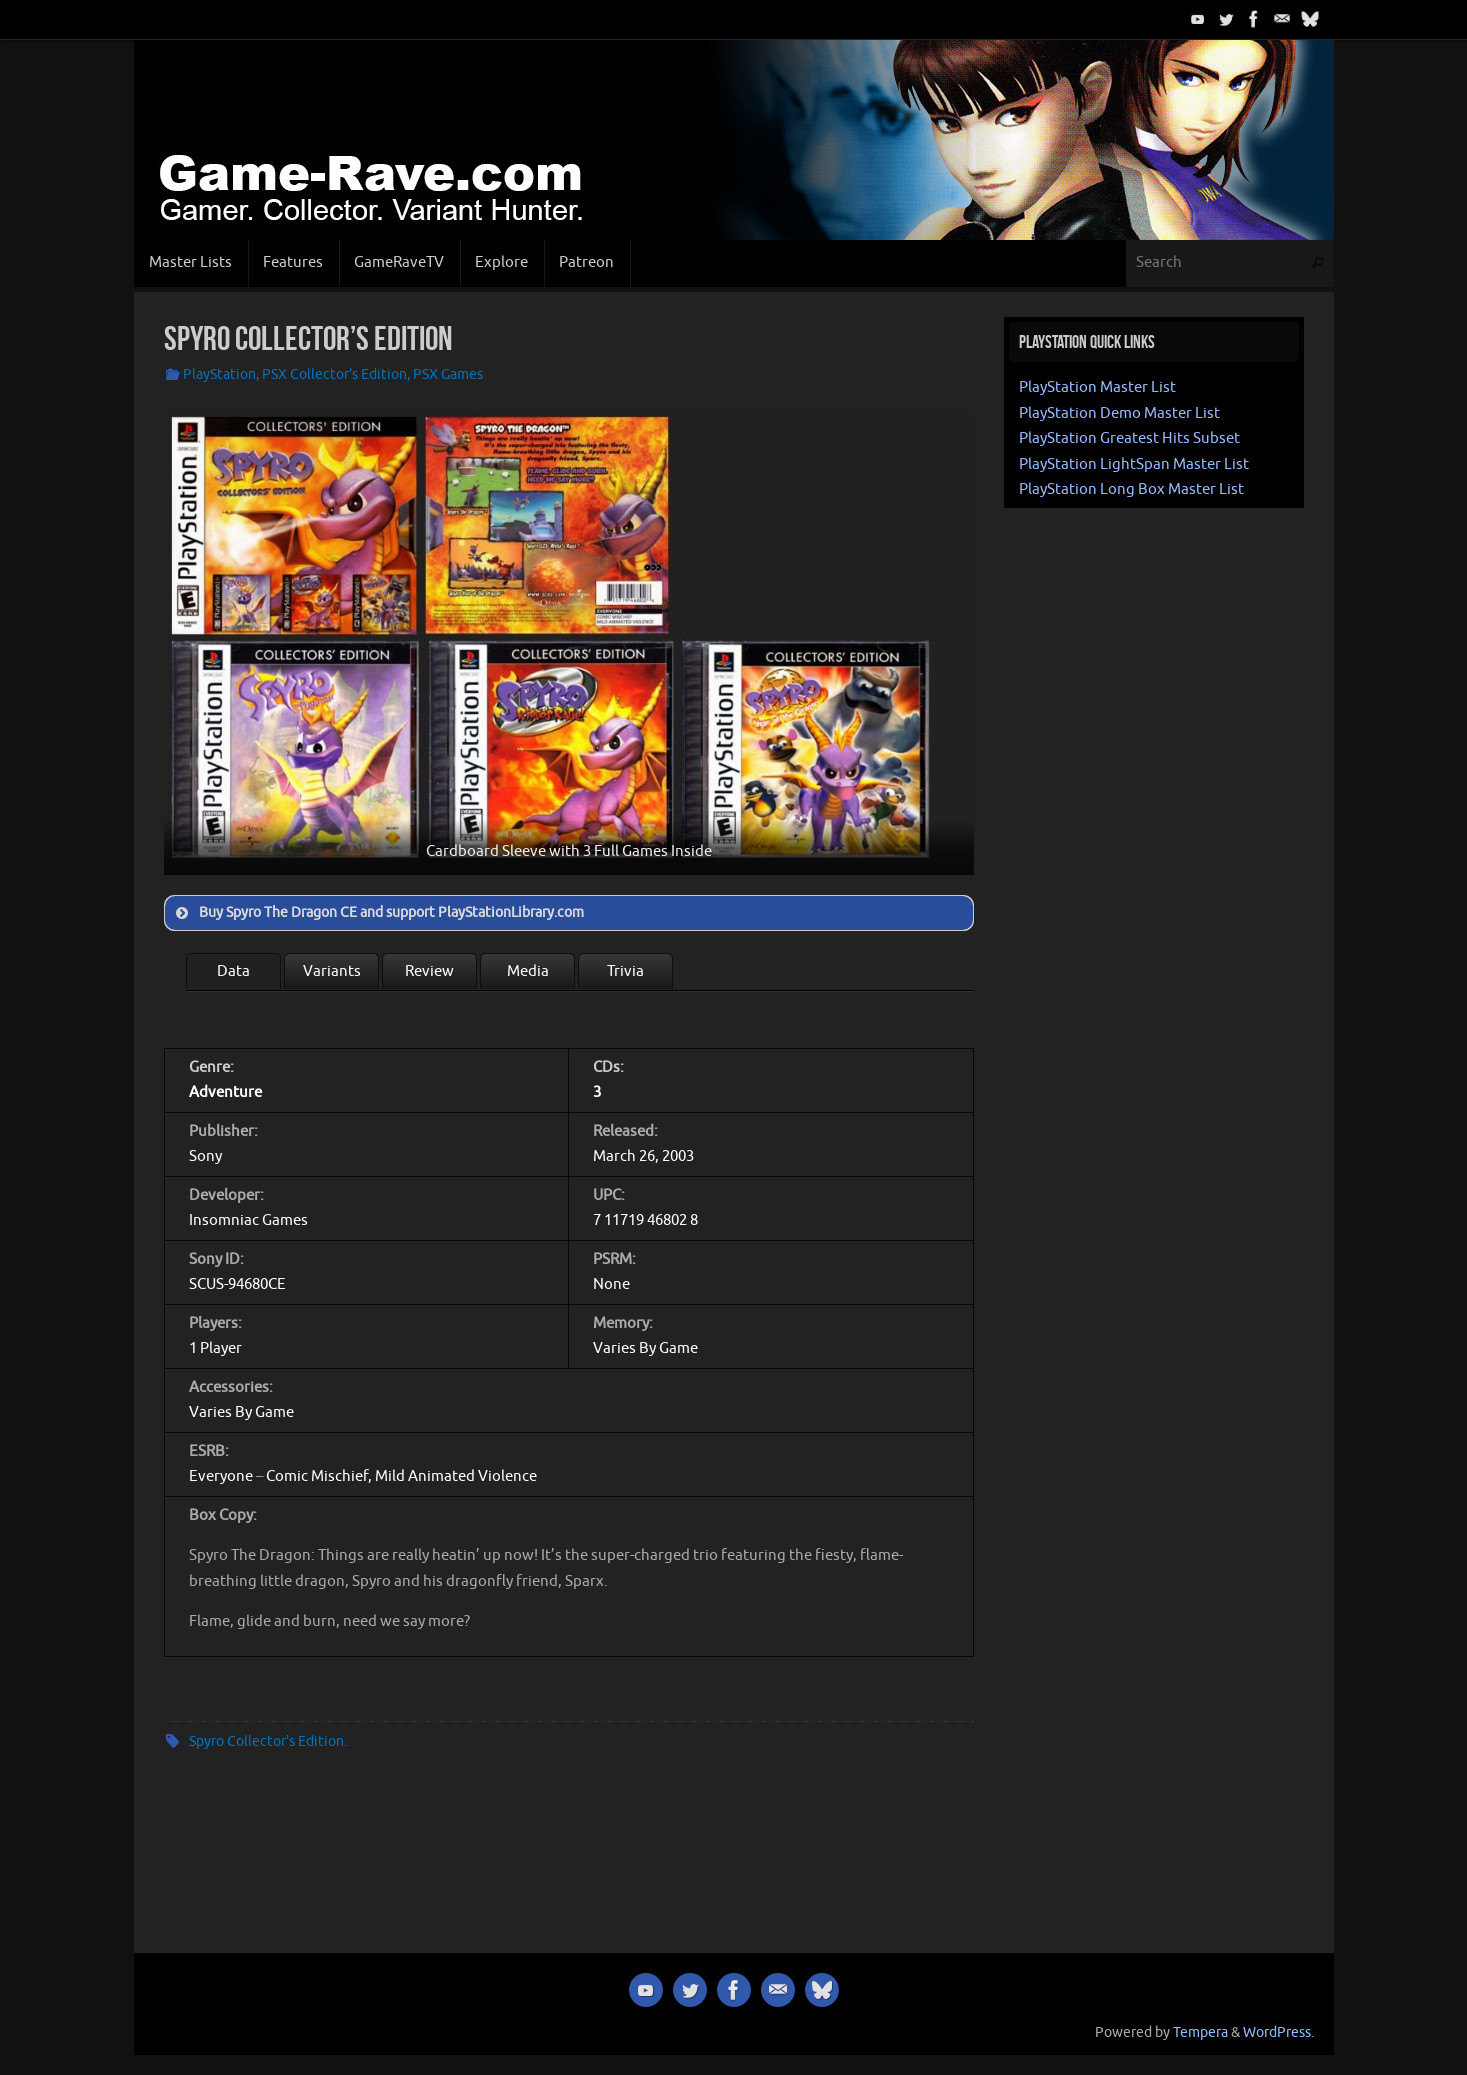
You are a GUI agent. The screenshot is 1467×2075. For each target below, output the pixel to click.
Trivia (625, 971)
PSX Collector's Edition (334, 374)
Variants (332, 971)
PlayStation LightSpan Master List (1134, 464)
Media (528, 971)
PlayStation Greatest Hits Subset (1129, 438)
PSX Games (448, 374)
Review (429, 971)
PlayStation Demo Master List (1119, 413)
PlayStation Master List (1097, 387)
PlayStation (219, 374)
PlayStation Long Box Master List (1131, 489)
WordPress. (1278, 2032)
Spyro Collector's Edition (266, 1741)
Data (233, 971)
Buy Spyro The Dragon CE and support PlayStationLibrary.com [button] (378, 913)
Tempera (1200, 2032)
